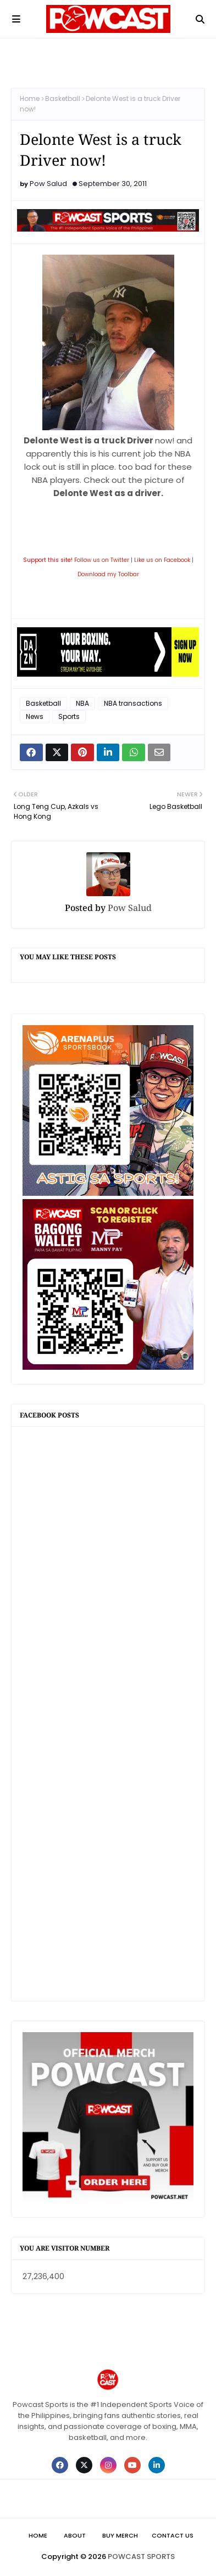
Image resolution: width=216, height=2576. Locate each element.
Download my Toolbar (108, 574)
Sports (69, 716)
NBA (82, 703)
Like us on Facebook (162, 560)
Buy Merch (120, 2535)
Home (30, 98)
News (34, 716)
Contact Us (172, 2535)
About (75, 2535)
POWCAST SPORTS (141, 2556)
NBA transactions (133, 703)
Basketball (62, 98)
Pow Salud (48, 183)
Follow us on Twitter (101, 560)
